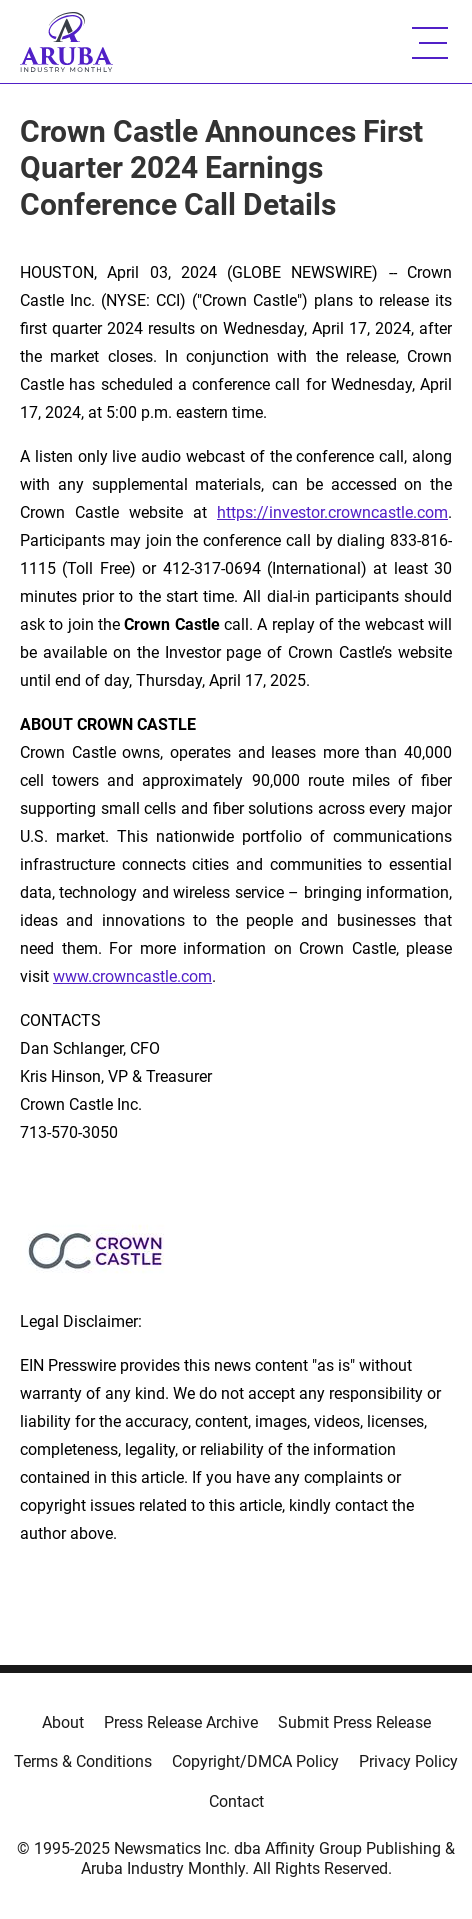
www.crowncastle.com (132, 976)
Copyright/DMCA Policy (255, 1761)
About (63, 1722)
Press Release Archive (181, 1722)
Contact (236, 1801)
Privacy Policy (408, 1761)
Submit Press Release (354, 1722)
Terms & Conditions (83, 1761)
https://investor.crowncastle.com (332, 512)
